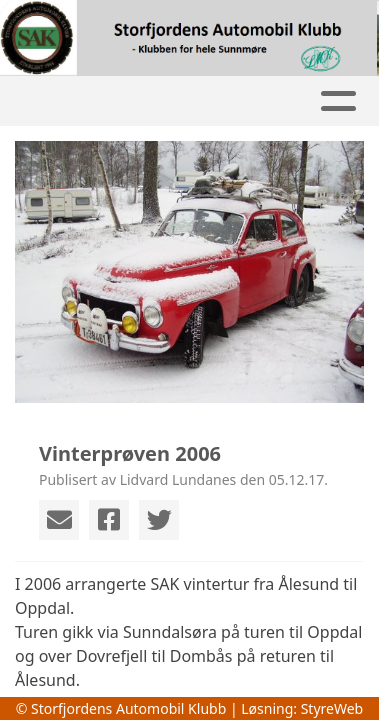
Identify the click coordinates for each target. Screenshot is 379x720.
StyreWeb (332, 708)
